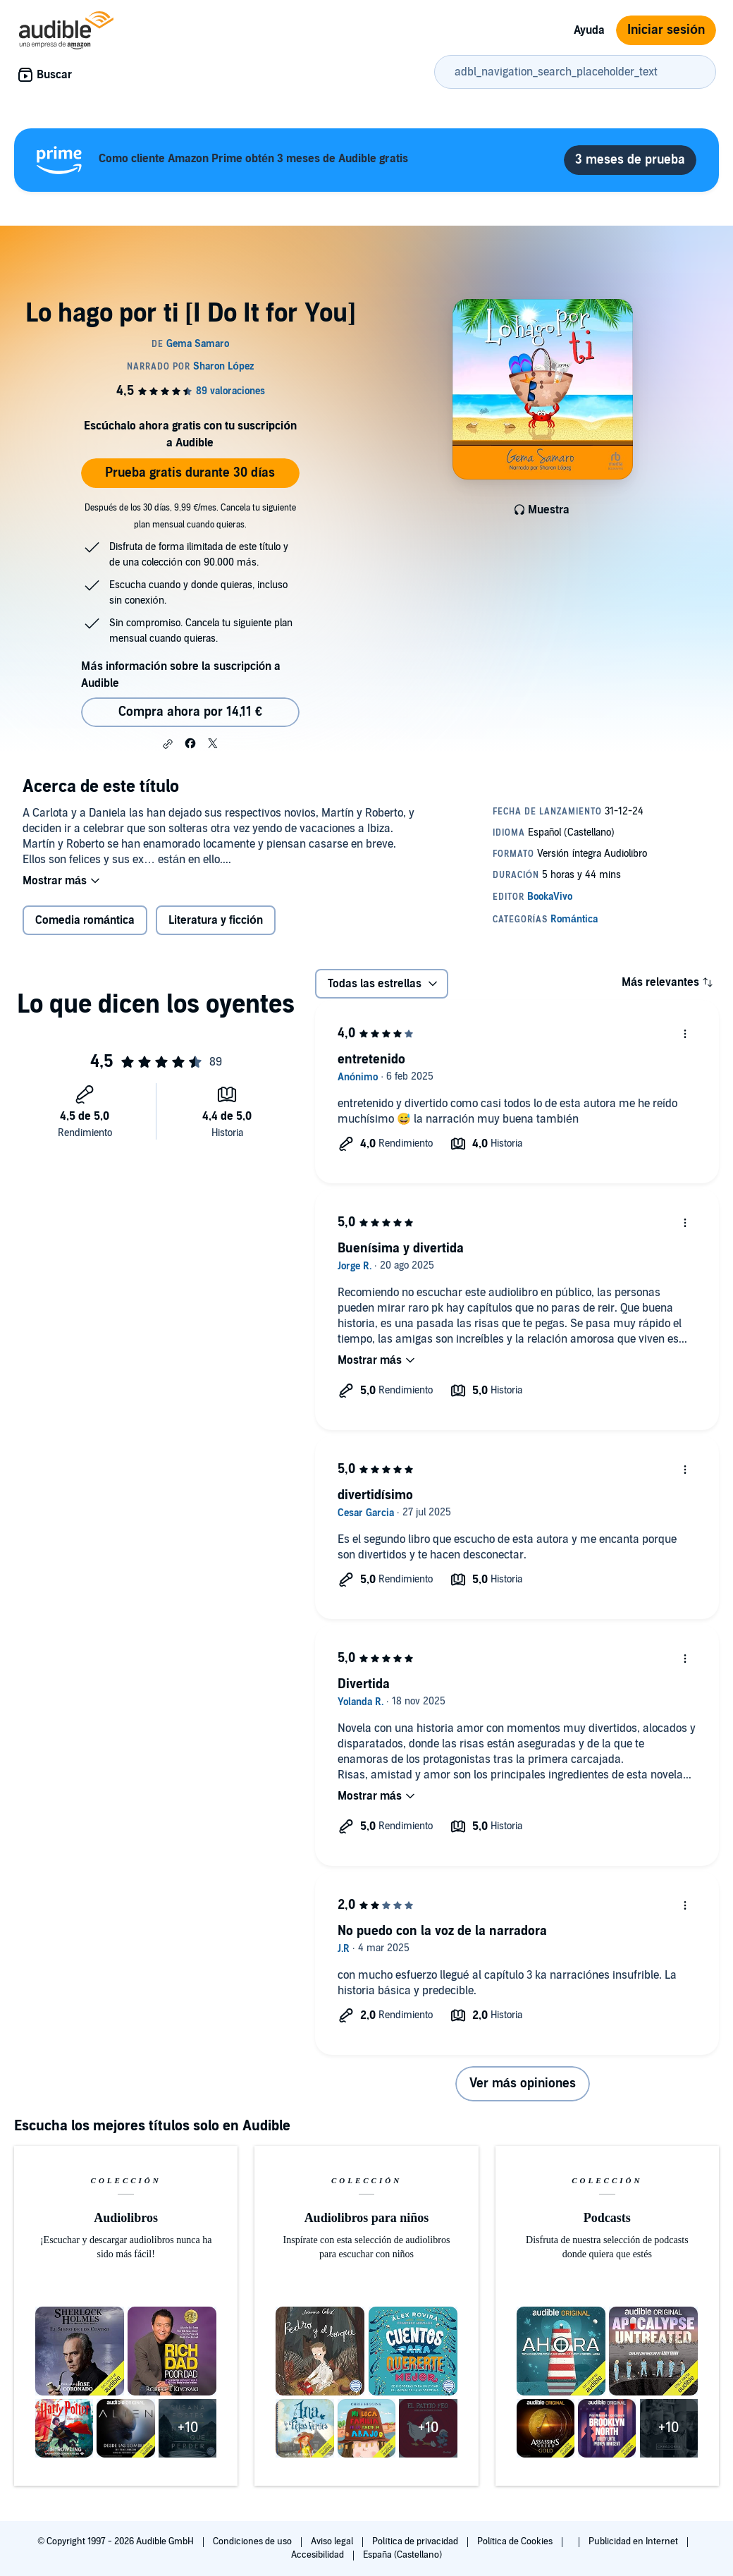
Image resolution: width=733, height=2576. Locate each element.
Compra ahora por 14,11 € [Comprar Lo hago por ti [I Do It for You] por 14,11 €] (190, 711)
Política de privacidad (416, 2541)
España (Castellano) (402, 2554)
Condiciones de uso (253, 2541)
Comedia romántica (85, 920)
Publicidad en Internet (634, 2541)
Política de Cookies (516, 2541)
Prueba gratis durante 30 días (190, 472)
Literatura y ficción (215, 920)
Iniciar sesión (666, 30)
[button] (167, 744)
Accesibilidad (318, 2554)
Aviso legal (333, 2541)
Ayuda (589, 30)
